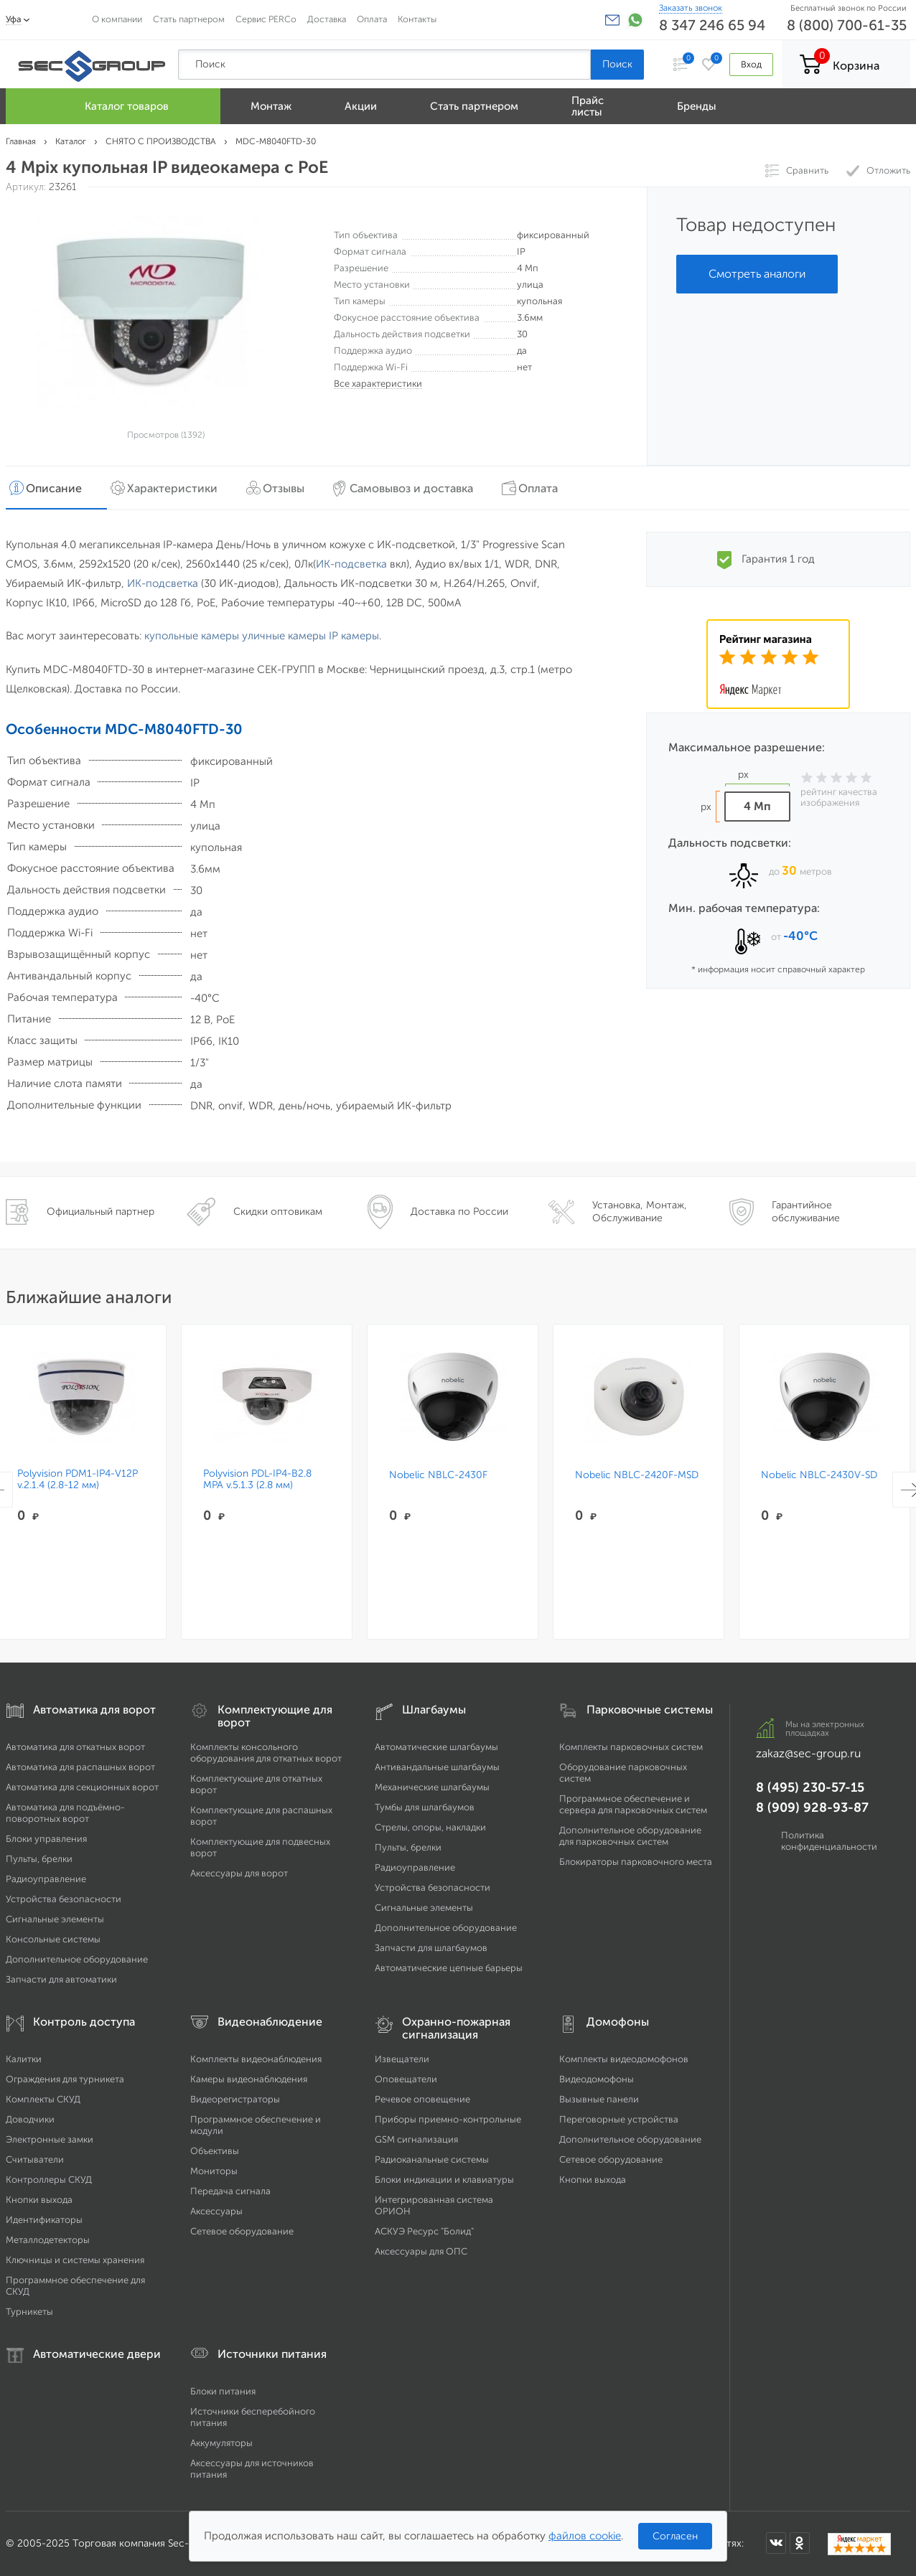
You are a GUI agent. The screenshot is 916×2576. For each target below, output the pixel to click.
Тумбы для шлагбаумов (425, 1807)
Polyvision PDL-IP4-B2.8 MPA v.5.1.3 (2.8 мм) (257, 1479)
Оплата (372, 19)
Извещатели (402, 2059)
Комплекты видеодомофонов (623, 2059)
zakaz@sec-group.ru (808, 1753)
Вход (751, 64)
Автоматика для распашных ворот (80, 1767)
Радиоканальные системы (432, 2159)
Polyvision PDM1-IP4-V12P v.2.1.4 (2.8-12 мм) (77, 1479)
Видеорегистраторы (235, 2099)
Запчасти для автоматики (61, 1979)
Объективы (214, 2150)
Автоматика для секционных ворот (82, 1787)
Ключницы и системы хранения (75, 2260)
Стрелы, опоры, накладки (430, 1827)
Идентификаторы (44, 2219)
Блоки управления (46, 1838)
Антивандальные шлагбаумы (437, 1767)
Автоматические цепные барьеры (449, 1967)
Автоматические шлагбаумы (436, 1746)
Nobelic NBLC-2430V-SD (819, 1475)
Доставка (326, 19)
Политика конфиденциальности (829, 1841)
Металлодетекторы (48, 2239)
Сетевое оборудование (242, 2231)
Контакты (417, 19)
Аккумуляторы (221, 2443)
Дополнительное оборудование (77, 1959)
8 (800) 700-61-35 (847, 25)
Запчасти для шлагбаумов (431, 1947)
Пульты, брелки (39, 1858)
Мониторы (214, 2171)
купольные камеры (191, 635)
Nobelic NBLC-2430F (438, 1475)
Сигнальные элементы (55, 1919)
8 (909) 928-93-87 (812, 1807)
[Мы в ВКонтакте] (776, 2543)
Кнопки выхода (39, 2199)
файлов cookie (584, 2535)
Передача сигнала (230, 2191)
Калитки (24, 2059)
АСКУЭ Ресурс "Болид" (424, 2231)
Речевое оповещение (422, 2099)
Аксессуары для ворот (239, 1873)
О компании (117, 19)
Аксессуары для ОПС (421, 2251)
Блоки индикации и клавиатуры (444, 2179)
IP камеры (354, 635)
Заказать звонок (690, 8)
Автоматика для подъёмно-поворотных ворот (65, 1813)
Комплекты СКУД (43, 2099)
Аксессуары (216, 2211)
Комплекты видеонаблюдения (256, 2059)
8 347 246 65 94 (712, 25)
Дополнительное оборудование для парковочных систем (630, 1836)
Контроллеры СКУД (49, 2179)
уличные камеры (284, 635)
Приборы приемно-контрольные (448, 2119)
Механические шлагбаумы (432, 1787)
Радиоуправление (46, 1879)
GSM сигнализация (416, 2139)
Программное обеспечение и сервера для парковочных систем (633, 1804)
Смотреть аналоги (757, 274)
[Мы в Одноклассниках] (800, 2543)
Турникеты (29, 2311)
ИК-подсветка (351, 564)
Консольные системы (53, 1939)
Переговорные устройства (618, 2119)
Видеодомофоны (596, 2079)
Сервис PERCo (265, 19)
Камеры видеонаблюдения (248, 2079)
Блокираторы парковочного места (635, 1861)
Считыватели (35, 2159)
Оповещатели (406, 2079)
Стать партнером (189, 19)
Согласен (675, 2536)
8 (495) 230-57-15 (810, 1787)
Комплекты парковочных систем (631, 1746)
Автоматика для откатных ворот (75, 1746)
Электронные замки (49, 2139)
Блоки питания (223, 2391)
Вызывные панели (599, 2099)
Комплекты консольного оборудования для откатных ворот (266, 1752)
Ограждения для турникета (65, 2079)
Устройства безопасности (63, 1899)
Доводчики (30, 2119)
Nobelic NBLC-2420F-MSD (636, 1475)
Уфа (14, 19)
